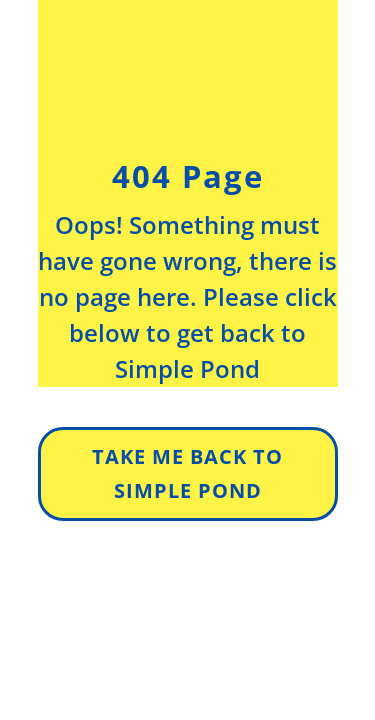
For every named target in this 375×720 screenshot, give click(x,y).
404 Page (188, 176)
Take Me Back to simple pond (187, 473)
